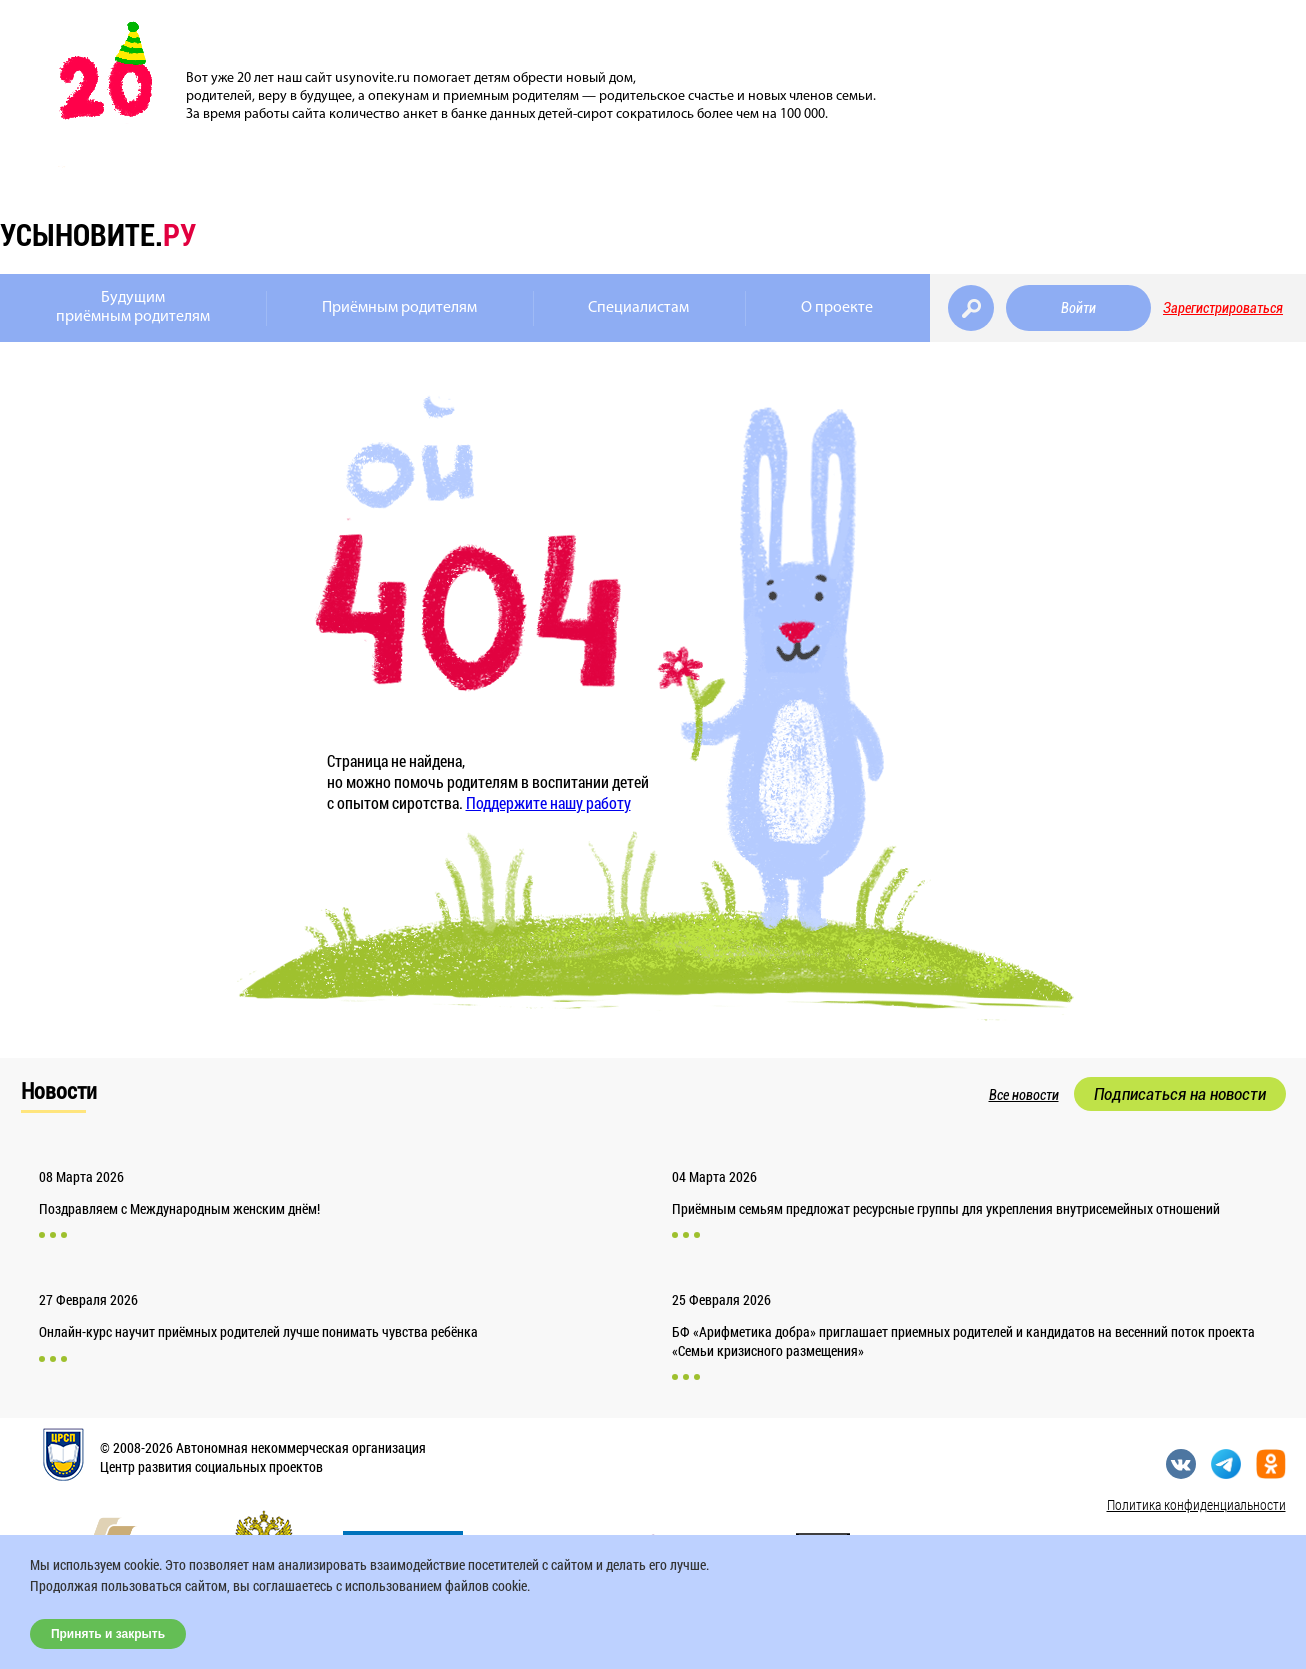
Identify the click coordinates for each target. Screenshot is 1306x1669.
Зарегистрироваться (1223, 308)
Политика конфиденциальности (1196, 1504)
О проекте (837, 308)
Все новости (1024, 1095)
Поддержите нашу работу (548, 802)
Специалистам (638, 308)
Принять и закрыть (108, 1634)
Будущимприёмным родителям (133, 307)
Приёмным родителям (399, 308)
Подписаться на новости (1180, 1094)
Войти (1078, 308)
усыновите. (98, 234)
